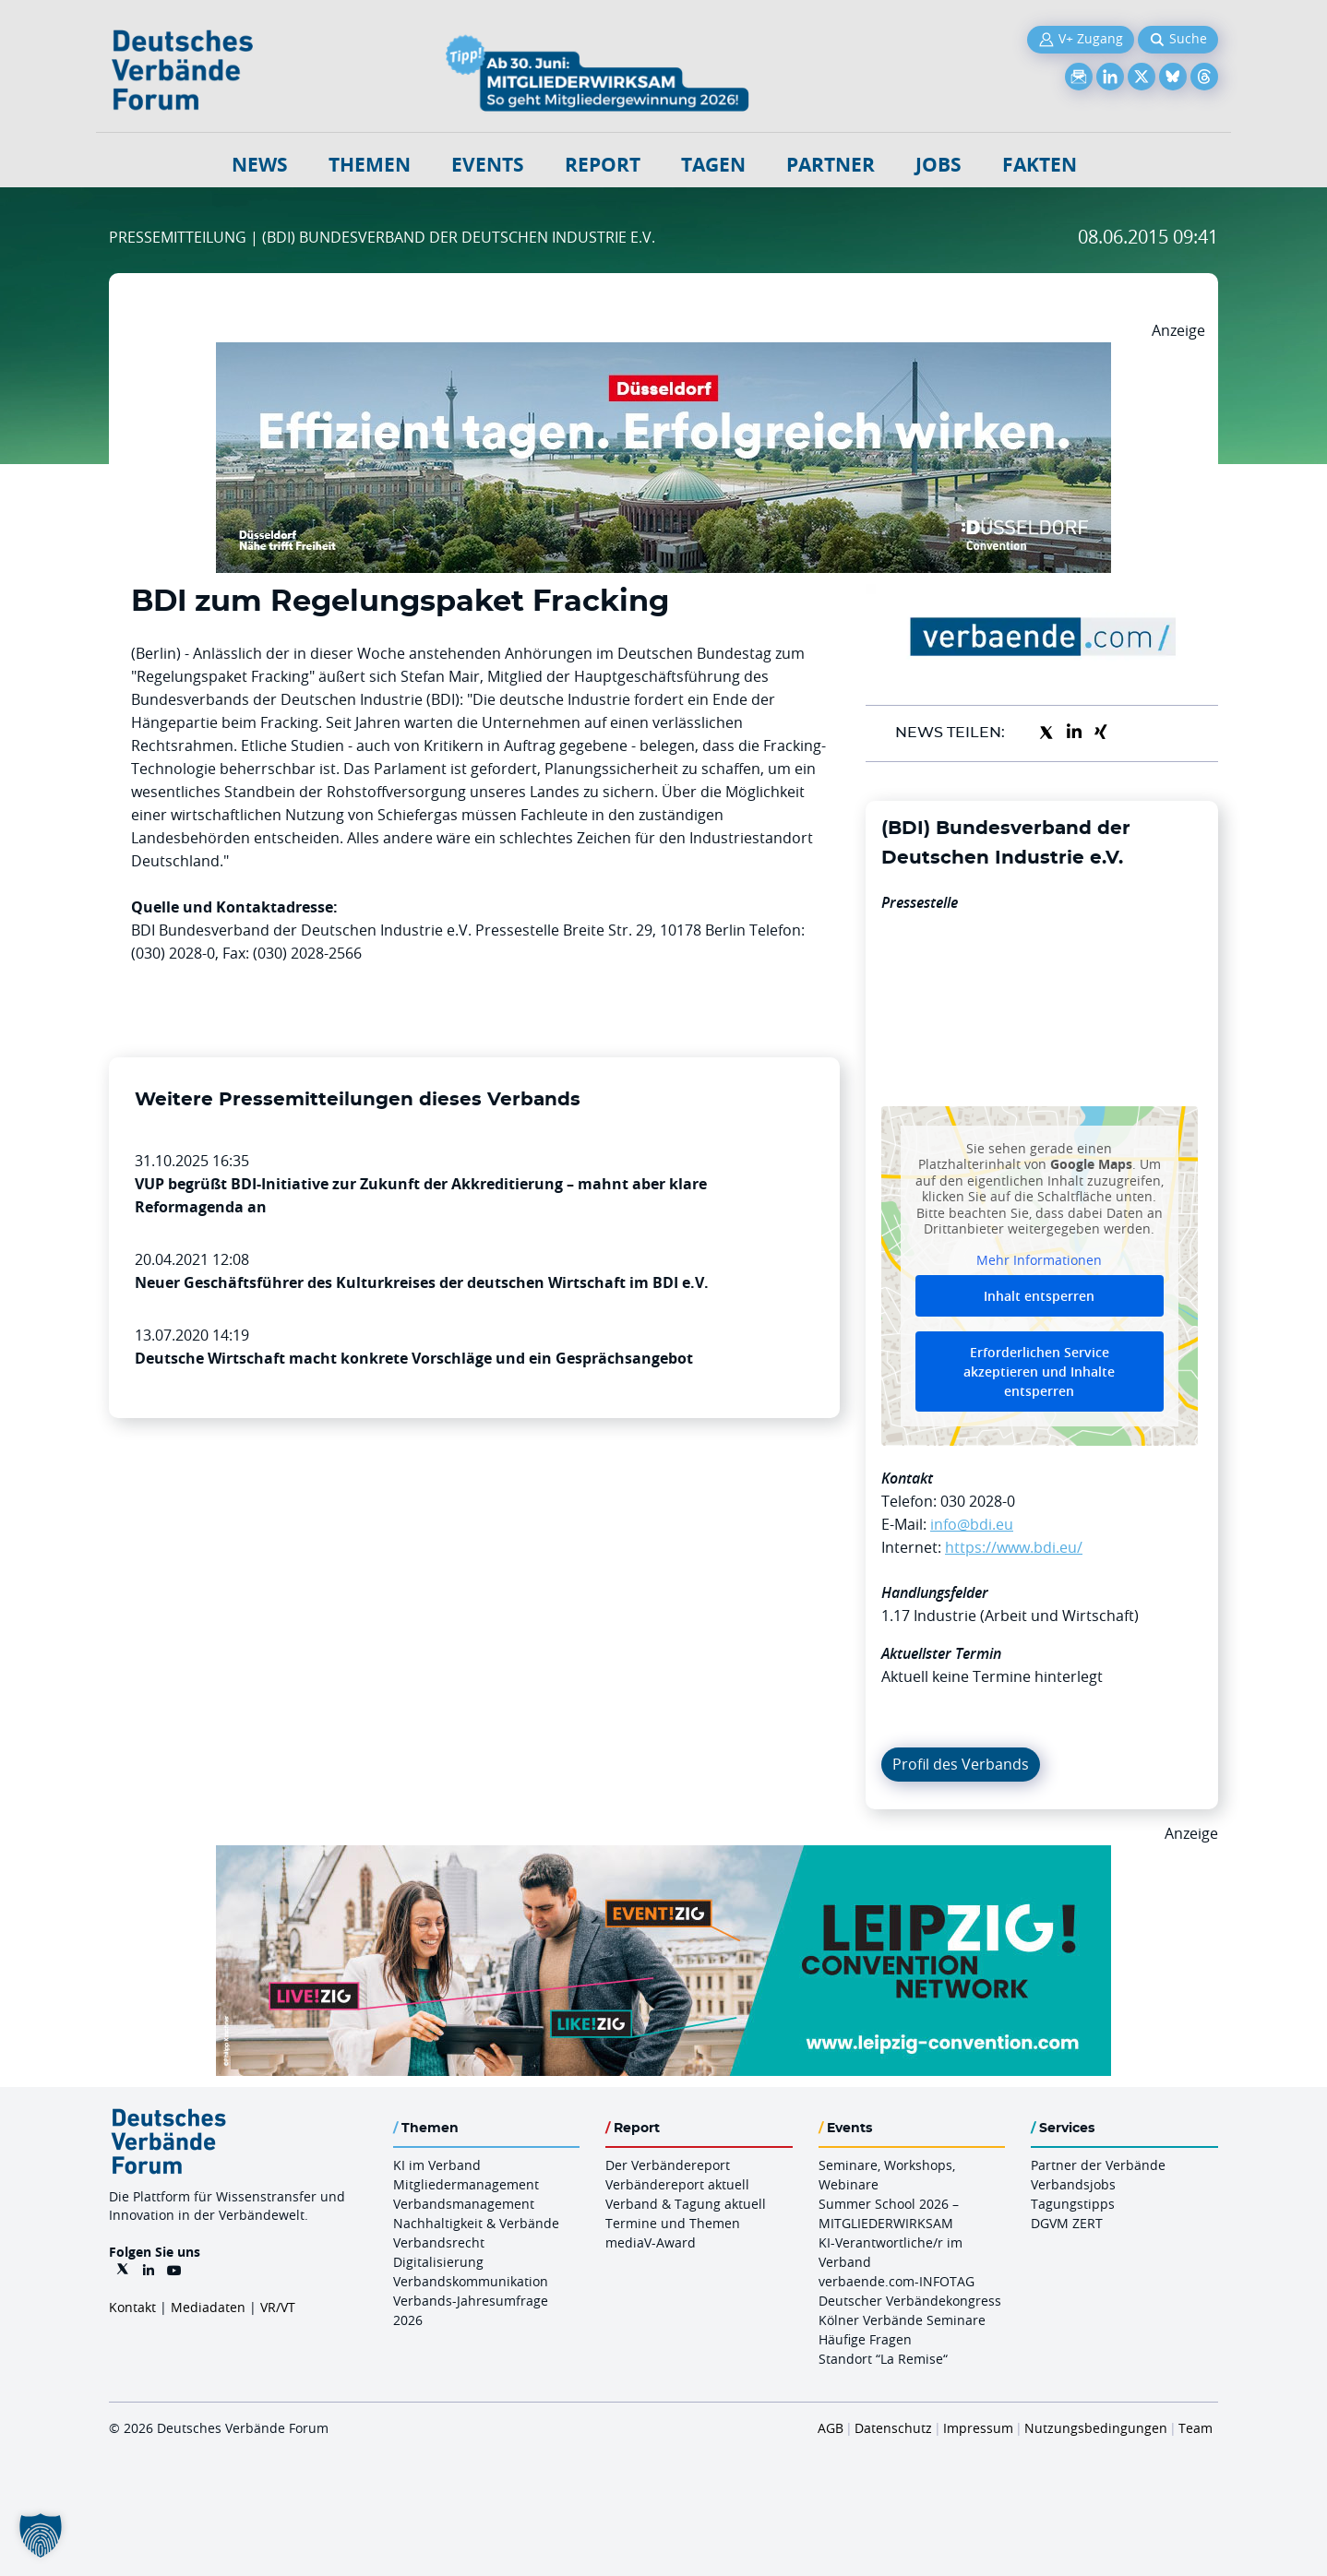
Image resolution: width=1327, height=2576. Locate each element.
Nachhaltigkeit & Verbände (476, 2223)
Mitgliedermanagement (466, 2184)
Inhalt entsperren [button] (1039, 1296)
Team (1195, 2428)
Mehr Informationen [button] (1039, 1259)
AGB (830, 2428)
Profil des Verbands (960, 1764)
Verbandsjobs (1073, 2184)
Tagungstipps (1073, 2203)
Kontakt (132, 2307)
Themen (370, 164)
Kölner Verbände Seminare (902, 2320)
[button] (40, 2535)
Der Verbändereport (667, 2165)
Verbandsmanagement (463, 2203)
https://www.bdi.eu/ (1013, 1547)
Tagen (713, 164)
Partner (830, 164)
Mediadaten (208, 2307)
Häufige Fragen (865, 2339)
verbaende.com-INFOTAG (896, 2281)
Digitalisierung (438, 2262)
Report (602, 164)
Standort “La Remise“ (883, 2358)
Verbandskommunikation (470, 2281)
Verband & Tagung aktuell (685, 2203)
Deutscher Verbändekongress (910, 2300)
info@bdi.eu (971, 1524)
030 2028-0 (977, 1501)
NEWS (260, 164)
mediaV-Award (650, 2242)
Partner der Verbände (1098, 2165)
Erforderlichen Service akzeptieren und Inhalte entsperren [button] (1039, 1371)
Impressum (978, 2428)
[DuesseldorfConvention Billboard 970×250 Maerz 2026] (663, 353)
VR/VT (277, 2307)
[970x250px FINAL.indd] (663, 1856)
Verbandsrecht (438, 2242)
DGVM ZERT (1067, 2223)
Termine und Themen (672, 2223)
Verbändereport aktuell (677, 2184)
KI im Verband (437, 2165)
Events (487, 164)
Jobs (938, 164)
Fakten (1039, 164)
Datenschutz (893, 2428)
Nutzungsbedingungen (1095, 2428)
